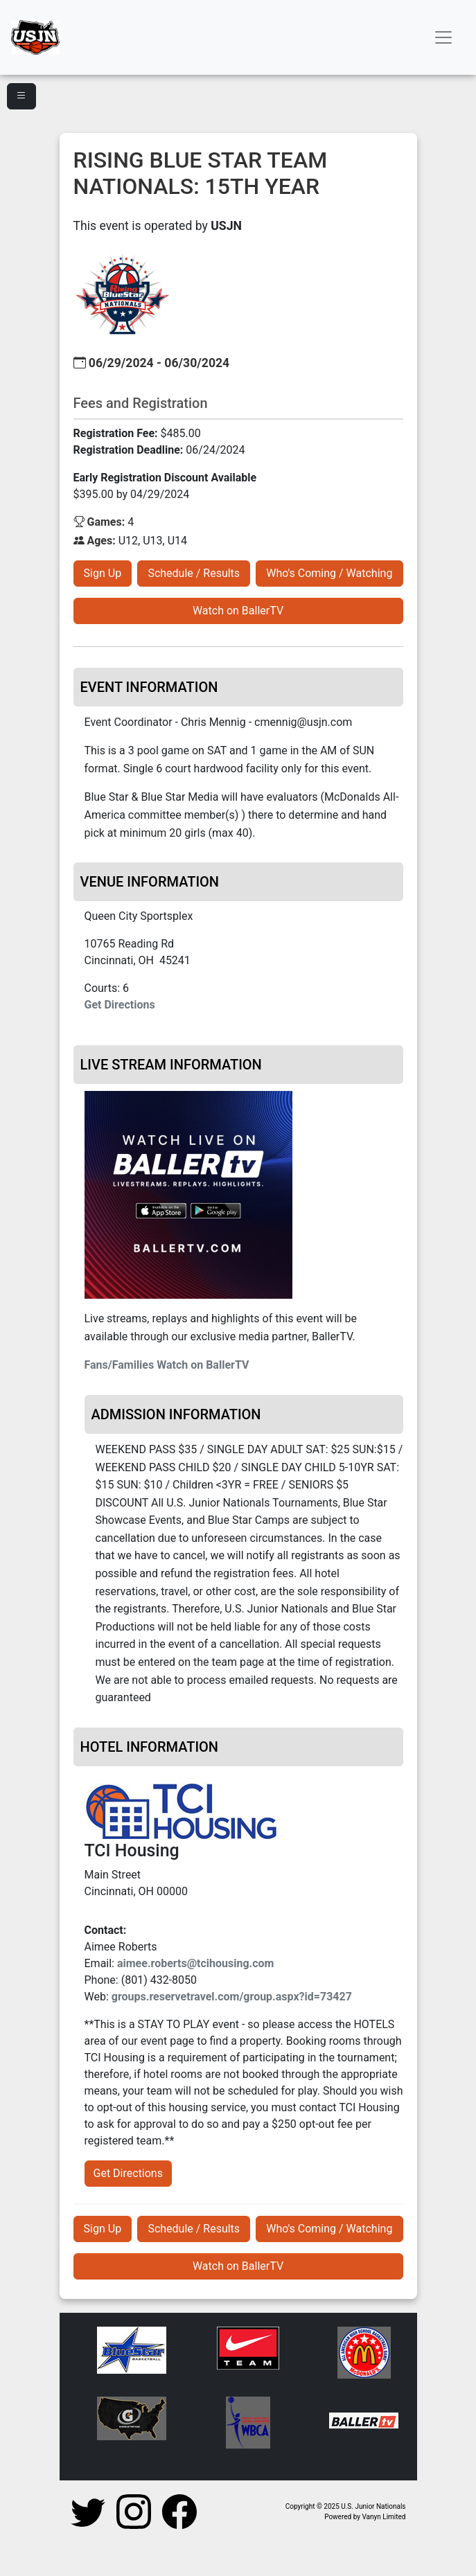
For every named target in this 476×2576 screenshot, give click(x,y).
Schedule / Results (194, 573)
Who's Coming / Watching (329, 573)
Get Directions (120, 1004)
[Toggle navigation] (443, 37)
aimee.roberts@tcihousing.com (195, 1963)
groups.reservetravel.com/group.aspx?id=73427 (232, 1996)
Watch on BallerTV (238, 610)
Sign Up (103, 573)
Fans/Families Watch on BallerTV (167, 1364)
